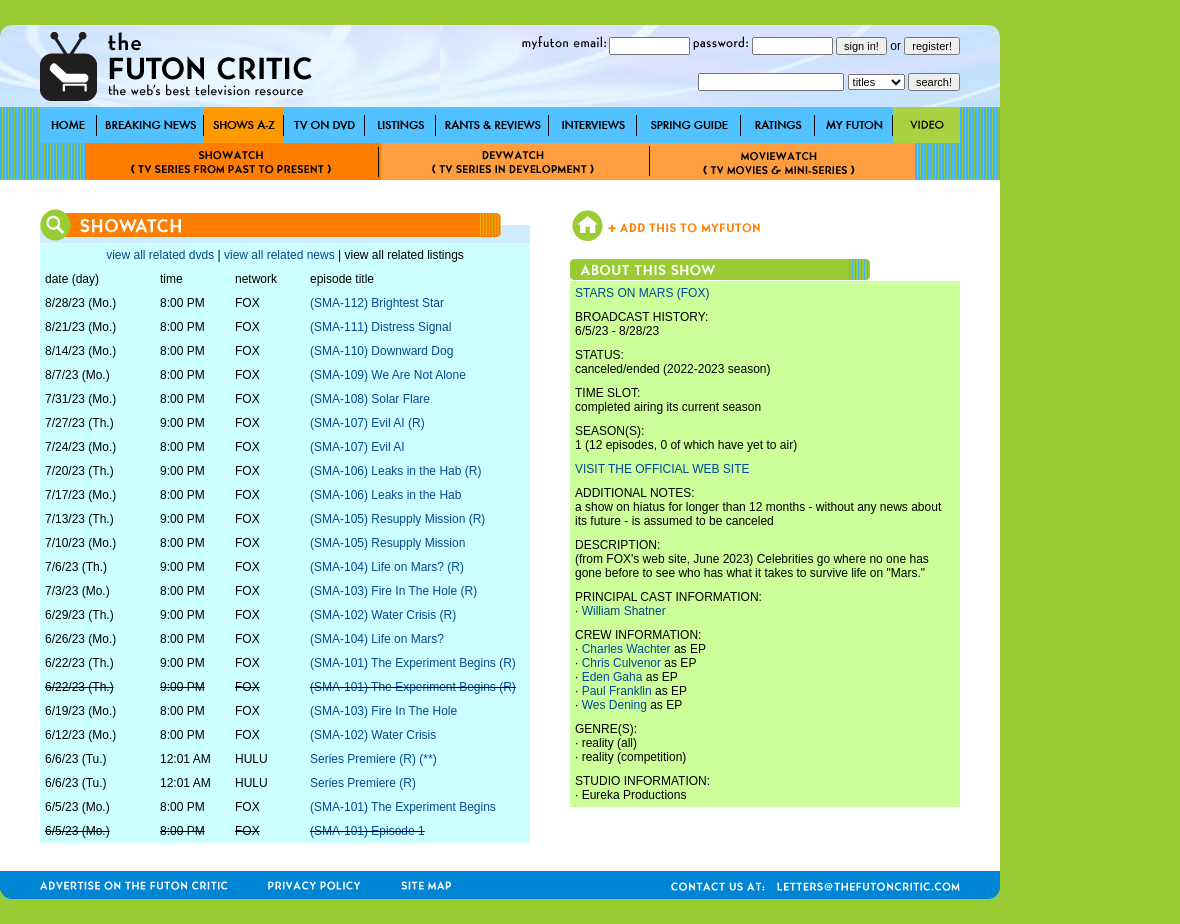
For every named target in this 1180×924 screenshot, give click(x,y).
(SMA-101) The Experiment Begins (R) (413, 663)
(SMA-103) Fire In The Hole (383, 711)
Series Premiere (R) (363, 783)
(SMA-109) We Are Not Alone (388, 375)
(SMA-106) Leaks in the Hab (385, 495)
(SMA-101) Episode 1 (367, 831)
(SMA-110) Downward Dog (381, 351)
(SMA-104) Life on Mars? (377, 639)
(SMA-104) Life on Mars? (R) (387, 567)
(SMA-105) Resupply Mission (387, 543)
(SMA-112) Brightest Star (377, 303)
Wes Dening (614, 705)
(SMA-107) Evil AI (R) (367, 423)
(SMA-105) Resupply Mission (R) (397, 519)
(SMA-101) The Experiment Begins (403, 807)
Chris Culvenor (621, 663)
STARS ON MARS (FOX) (642, 293)
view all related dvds (160, 255)
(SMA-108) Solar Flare (370, 399)
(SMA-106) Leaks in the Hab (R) (395, 471)
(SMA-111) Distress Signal (380, 327)
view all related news (279, 255)
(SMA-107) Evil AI (357, 447)
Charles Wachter (626, 649)
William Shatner (624, 611)
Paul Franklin (617, 691)
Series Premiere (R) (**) (373, 759)
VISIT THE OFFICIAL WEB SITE (662, 469)
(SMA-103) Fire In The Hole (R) (393, 591)
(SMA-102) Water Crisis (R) (383, 615)
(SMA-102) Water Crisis (373, 735)
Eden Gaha (612, 677)
